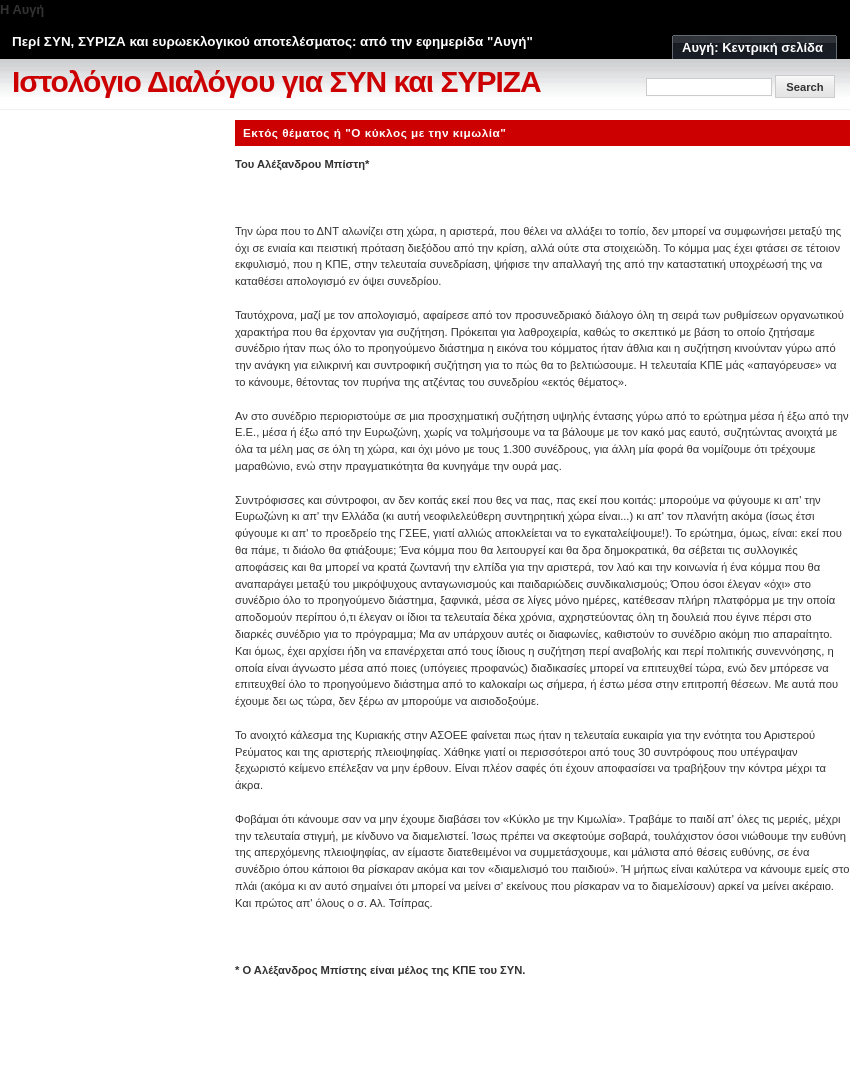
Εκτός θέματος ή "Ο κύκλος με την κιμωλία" (374, 132)
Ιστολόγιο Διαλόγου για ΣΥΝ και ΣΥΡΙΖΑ (276, 81)
